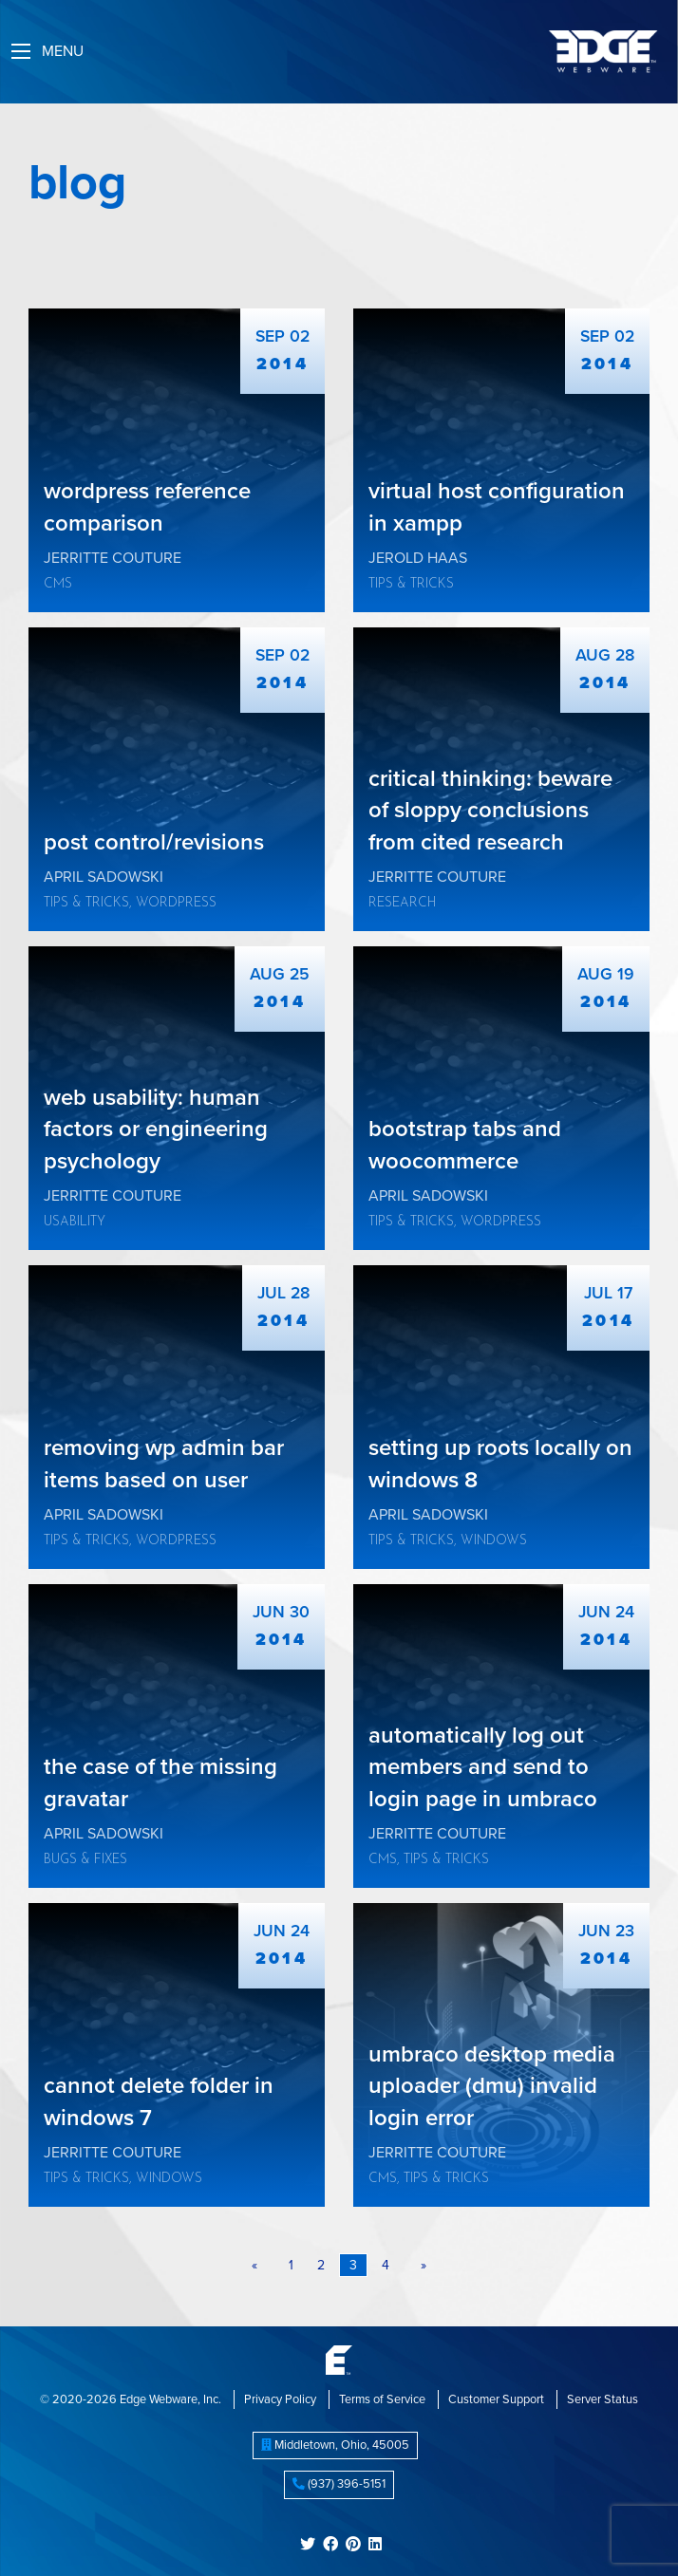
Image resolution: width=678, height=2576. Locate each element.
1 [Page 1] (291, 2265)
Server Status (602, 2399)
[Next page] (420, 2266)
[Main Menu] (20, 51)
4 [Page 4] (385, 2265)
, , (335, 2445)
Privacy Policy (280, 2399)
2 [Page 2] (321, 2265)
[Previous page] (258, 2266)
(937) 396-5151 (339, 2484)
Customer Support (496, 2399)
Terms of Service (382, 2399)
